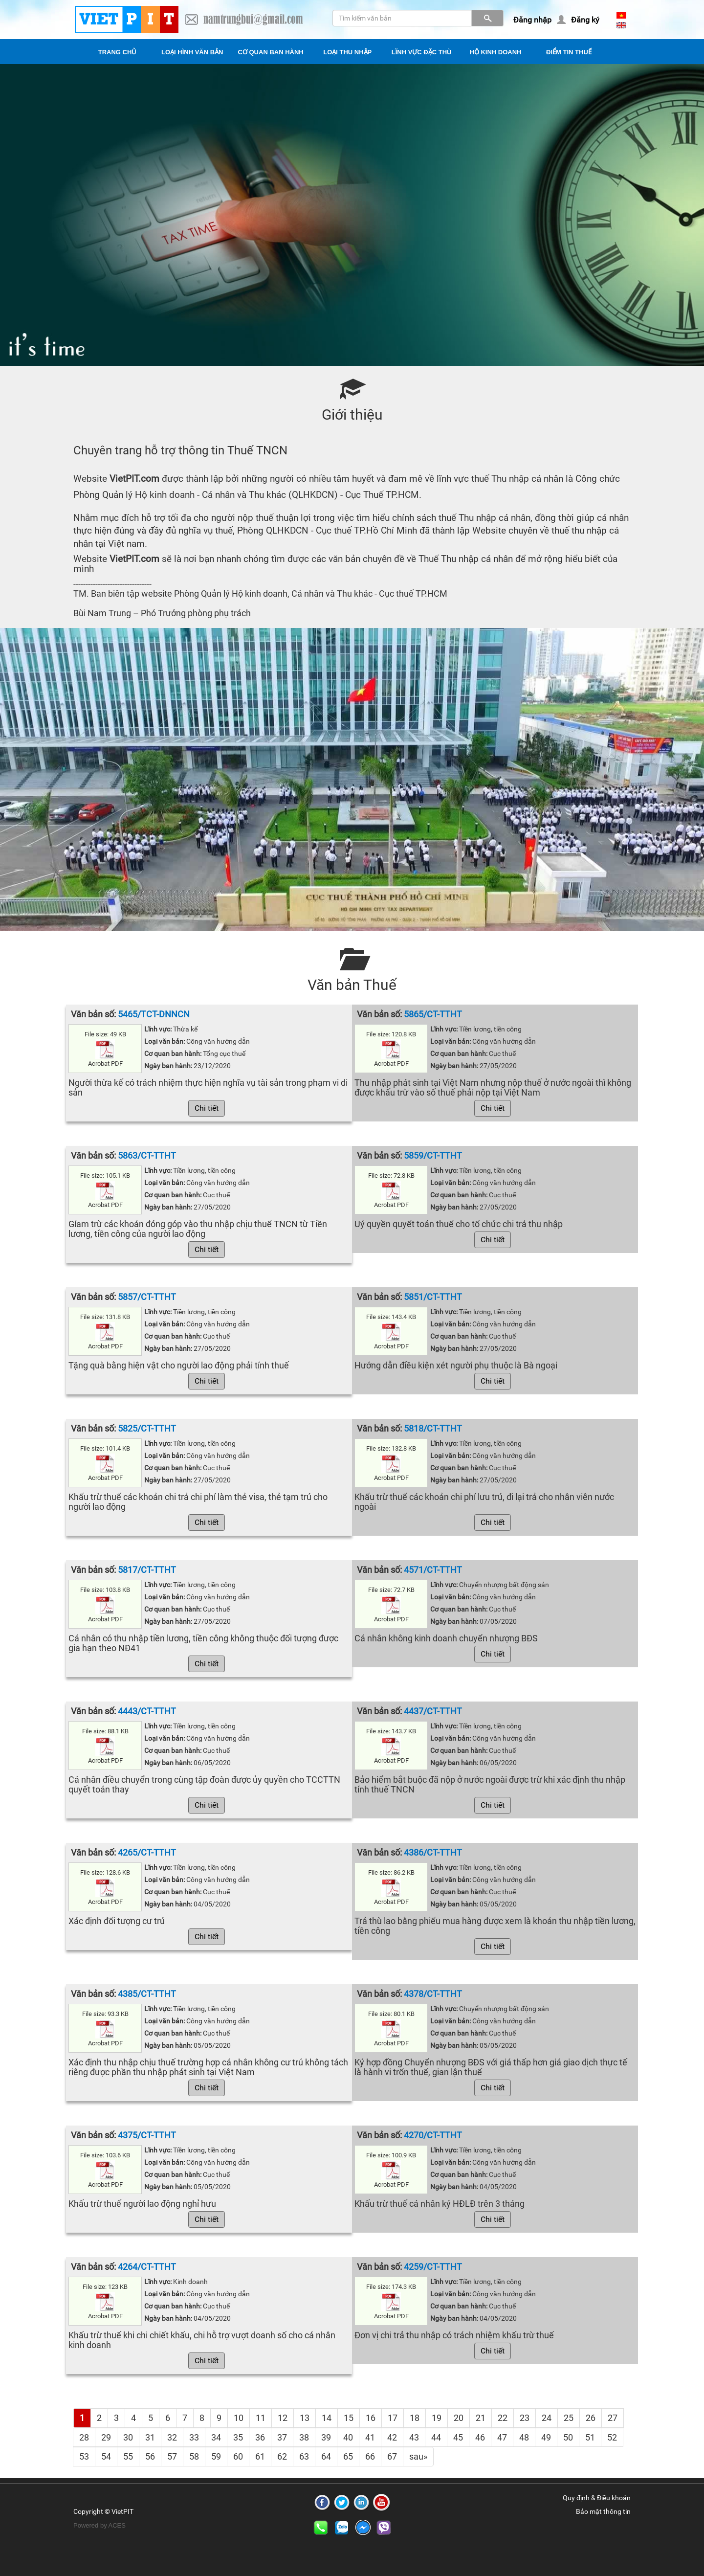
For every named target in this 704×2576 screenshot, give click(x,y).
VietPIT (122, 2511)
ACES (117, 2525)
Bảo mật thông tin (603, 2511)
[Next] (418, 2456)
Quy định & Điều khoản (597, 2498)
